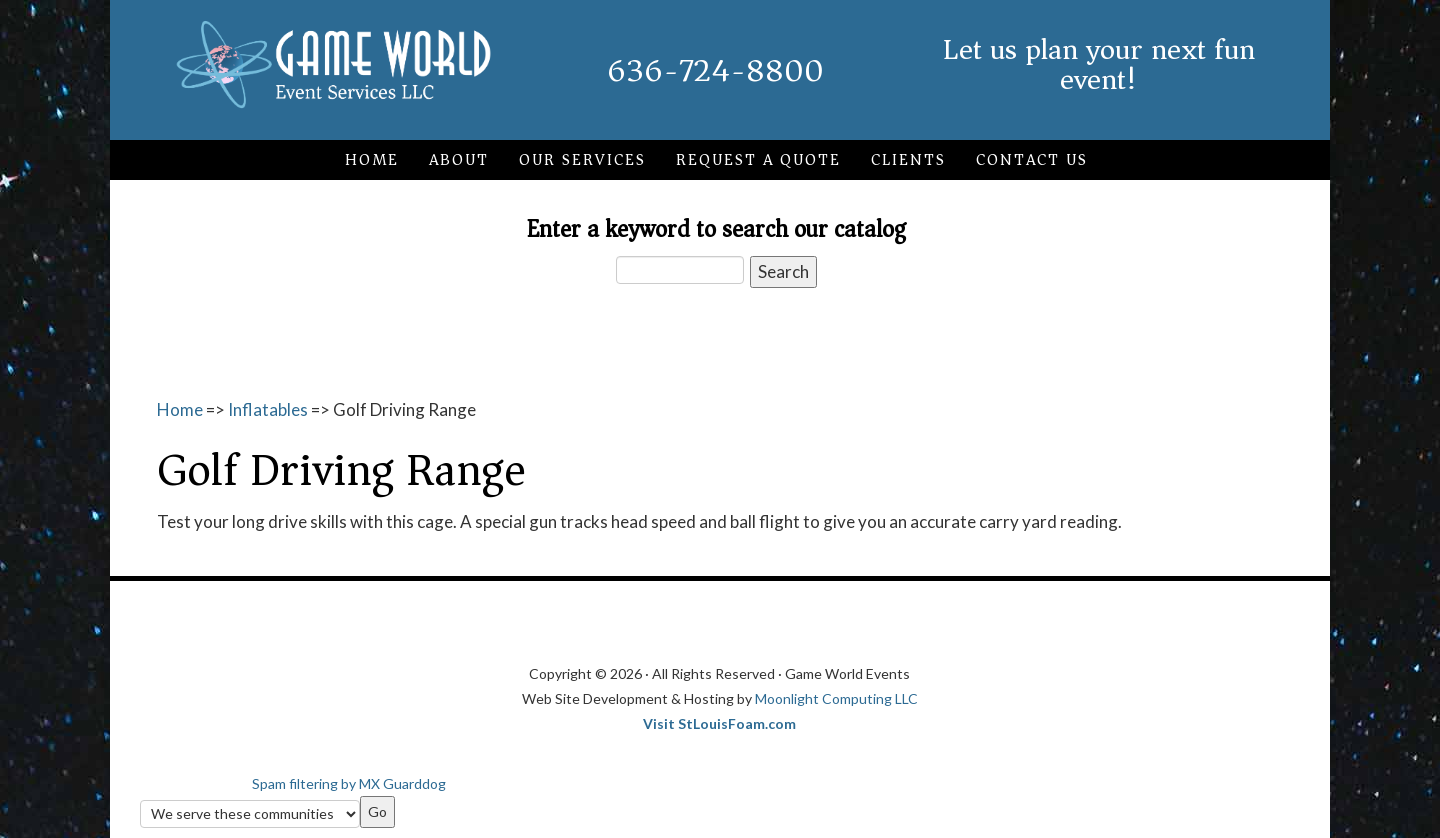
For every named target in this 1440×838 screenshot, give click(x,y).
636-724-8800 (715, 71)
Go (377, 811)
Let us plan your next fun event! (1099, 64)
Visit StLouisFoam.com (719, 723)
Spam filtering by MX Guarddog (349, 783)
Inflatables (268, 409)
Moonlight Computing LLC (836, 698)
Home (180, 409)
